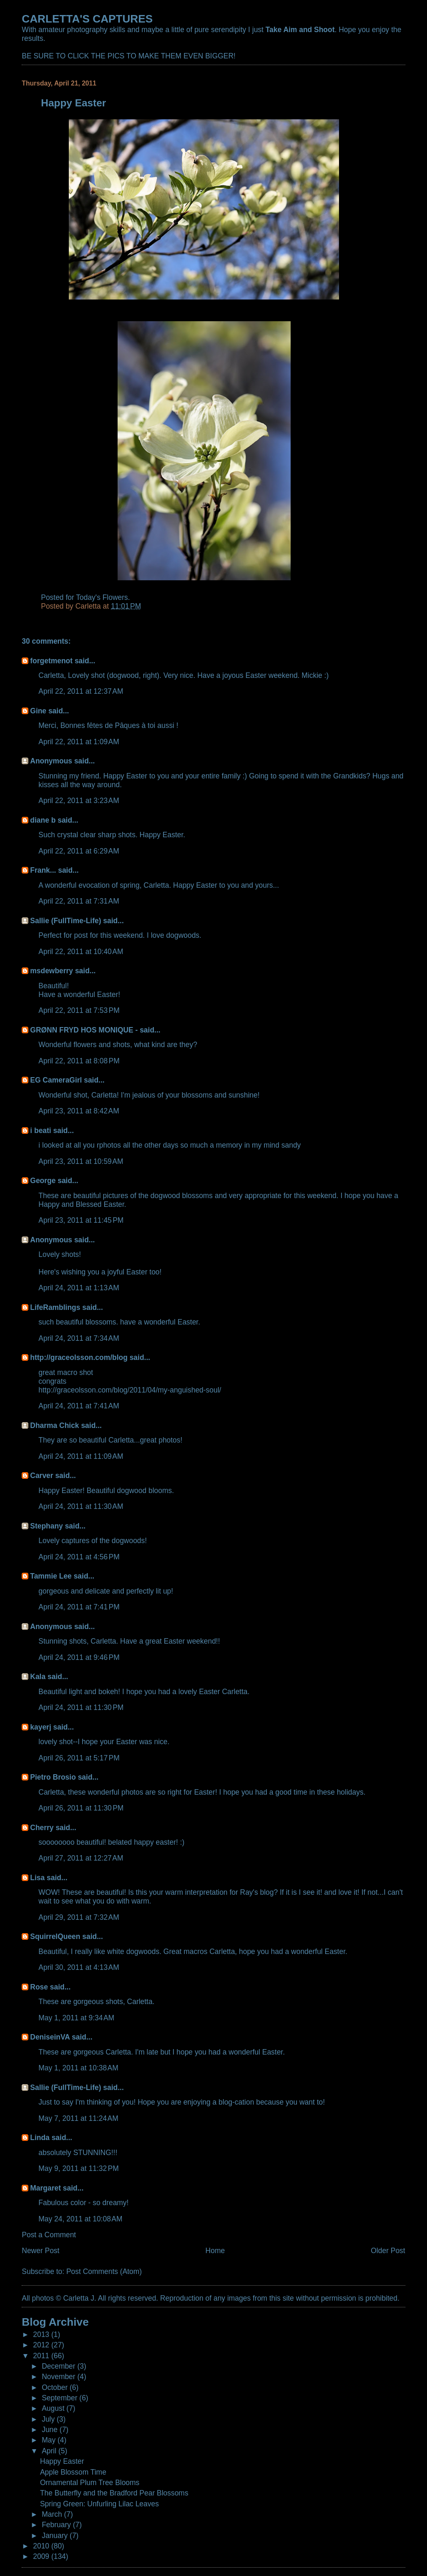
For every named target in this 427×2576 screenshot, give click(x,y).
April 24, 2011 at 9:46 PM (78, 1657)
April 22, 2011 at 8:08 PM (78, 1061)
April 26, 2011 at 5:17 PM (78, 1758)
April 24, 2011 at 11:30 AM (80, 1506)
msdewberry (51, 971)
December (59, 2366)
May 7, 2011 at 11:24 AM (78, 2118)
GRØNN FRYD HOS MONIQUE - (84, 1030)
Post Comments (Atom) (104, 2271)
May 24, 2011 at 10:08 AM (80, 2219)
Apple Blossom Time (73, 2472)
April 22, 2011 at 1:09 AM (78, 742)
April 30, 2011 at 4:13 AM (78, 1967)
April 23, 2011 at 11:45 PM (80, 1220)
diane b (42, 820)
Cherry (41, 1827)
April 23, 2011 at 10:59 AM (80, 1161)
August (54, 2408)
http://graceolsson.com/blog (78, 1357)
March (53, 2514)
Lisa (37, 1877)
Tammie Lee (51, 1576)
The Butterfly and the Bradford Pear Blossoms (114, 2493)
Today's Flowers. (103, 597)
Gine (38, 711)
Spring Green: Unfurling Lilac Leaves (99, 2504)
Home (215, 2250)
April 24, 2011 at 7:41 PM (78, 1607)
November (59, 2376)
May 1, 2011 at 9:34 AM (76, 2018)
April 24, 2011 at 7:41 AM (78, 1406)
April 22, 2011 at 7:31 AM (78, 901)
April (50, 2451)
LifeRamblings (55, 1307)
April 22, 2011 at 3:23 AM (78, 800)
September (60, 2398)
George (42, 1180)
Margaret (45, 2188)
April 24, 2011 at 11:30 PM (80, 1707)
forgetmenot (51, 661)
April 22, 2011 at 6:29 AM (78, 851)
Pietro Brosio (53, 1777)
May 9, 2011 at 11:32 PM (78, 2168)
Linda (40, 2137)
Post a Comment (49, 2235)
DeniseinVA (50, 2037)
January (56, 2535)
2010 (42, 2546)
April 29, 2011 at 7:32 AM (78, 1917)
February (57, 2525)
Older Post (388, 2250)
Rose (39, 1987)
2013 (42, 2334)
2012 (42, 2345)
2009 (42, 2556)
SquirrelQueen (55, 1936)
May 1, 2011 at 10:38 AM (78, 2068)
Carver (41, 1475)
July (49, 2419)
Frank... (43, 870)
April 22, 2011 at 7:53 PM (78, 1010)
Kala (37, 1676)
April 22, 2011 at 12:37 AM (80, 691)
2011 (42, 2356)
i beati (40, 1130)
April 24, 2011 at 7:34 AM (78, 1338)
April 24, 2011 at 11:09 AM (80, 1456)
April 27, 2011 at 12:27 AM (80, 1858)
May (50, 2440)
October (56, 2387)
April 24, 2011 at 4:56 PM (78, 1557)
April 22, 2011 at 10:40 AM (80, 951)
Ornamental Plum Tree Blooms (89, 2482)
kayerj (40, 1727)
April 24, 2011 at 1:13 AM (78, 1288)
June (51, 2429)
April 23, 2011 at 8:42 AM (78, 1111)
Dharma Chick (54, 1425)
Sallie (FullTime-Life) (65, 921)
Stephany (46, 1526)
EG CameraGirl (56, 1080)
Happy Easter (62, 2461)
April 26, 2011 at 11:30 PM (80, 1808)
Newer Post (40, 2250)
